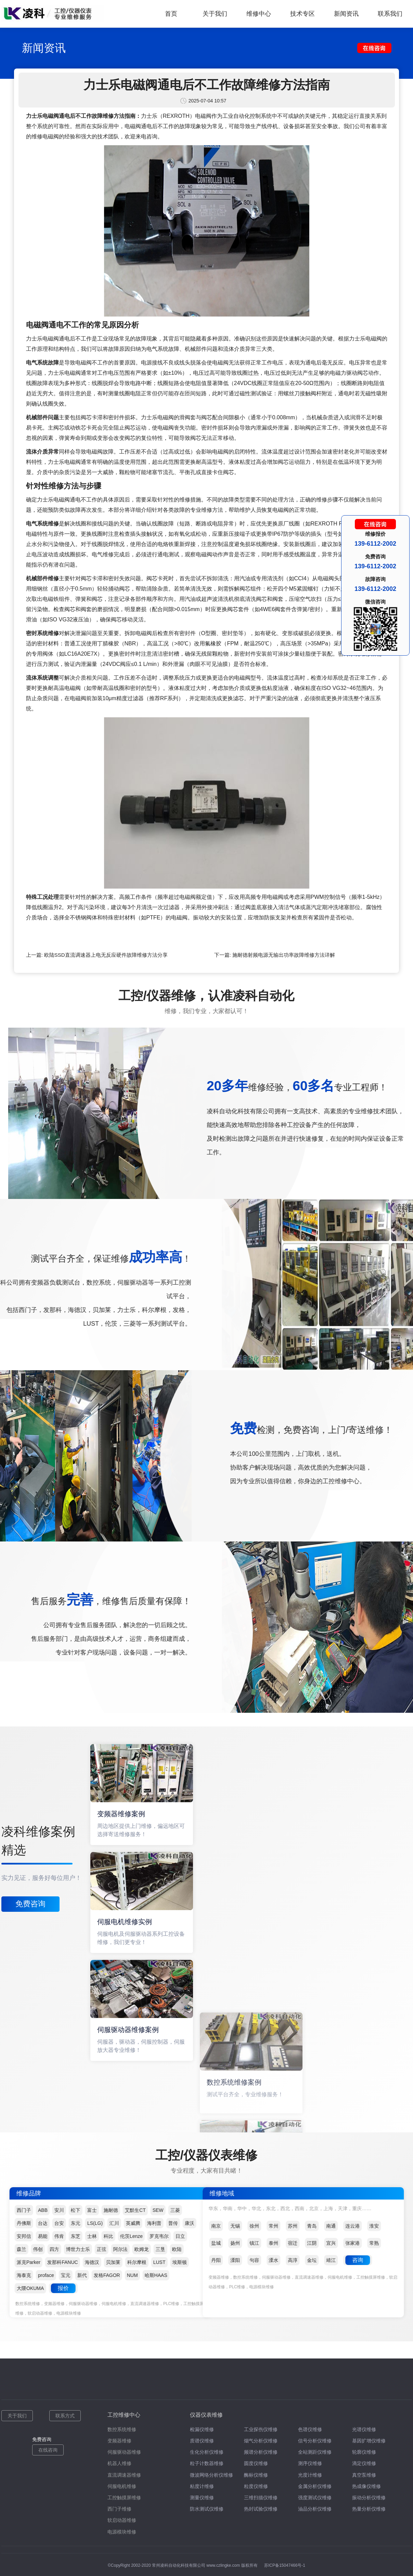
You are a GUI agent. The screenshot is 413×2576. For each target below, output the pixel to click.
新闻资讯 (346, 13)
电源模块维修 (121, 2532)
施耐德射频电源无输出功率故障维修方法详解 (283, 955)
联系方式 (65, 2415)
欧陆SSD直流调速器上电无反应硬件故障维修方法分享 (106, 955)
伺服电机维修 (121, 2486)
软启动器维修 (121, 2520)
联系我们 (390, 13)
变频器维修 (119, 2440)
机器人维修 (119, 2463)
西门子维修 (119, 2509)
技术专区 (302, 13)
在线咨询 (47, 2450)
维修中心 (258, 13)
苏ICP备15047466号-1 (284, 2565)
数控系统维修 (121, 2429)
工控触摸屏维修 (124, 2497)
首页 (171, 13)
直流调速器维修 (124, 2475)
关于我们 (215, 13)
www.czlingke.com (223, 2565)
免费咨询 (30, 1903)
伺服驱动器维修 (124, 2452)
